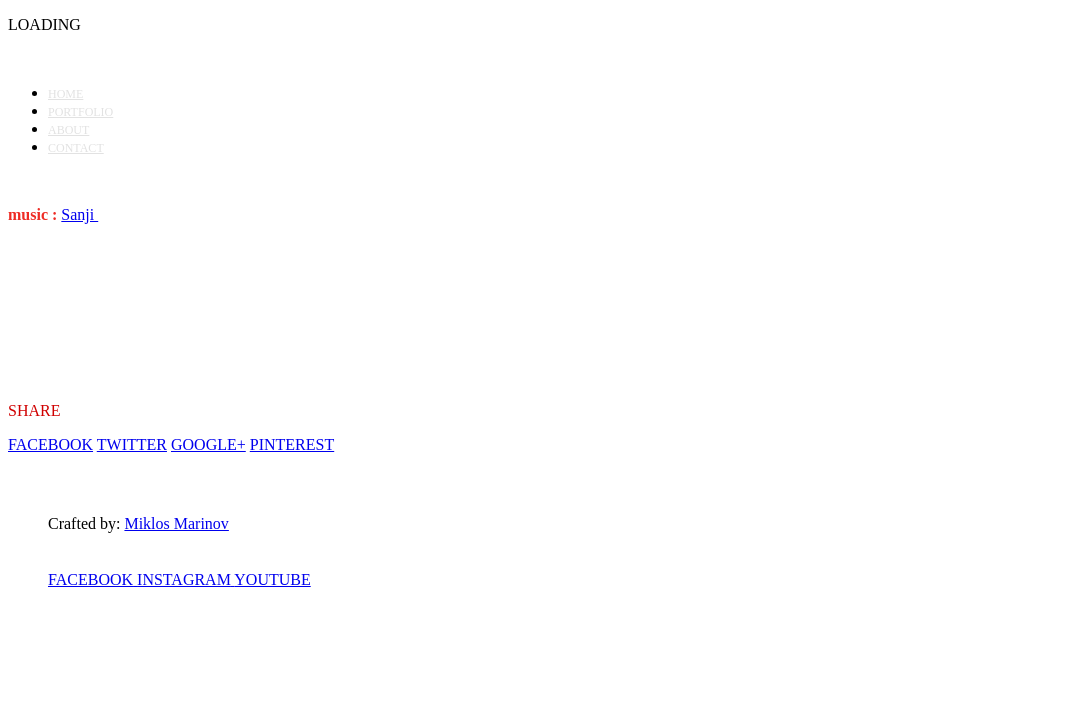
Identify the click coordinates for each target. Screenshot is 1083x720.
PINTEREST (292, 444)
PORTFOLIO (80, 112)
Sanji (79, 214)
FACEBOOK (50, 444)
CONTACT (76, 148)
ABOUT (68, 130)
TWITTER (132, 444)
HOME (65, 94)
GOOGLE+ (208, 444)
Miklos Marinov (176, 523)
